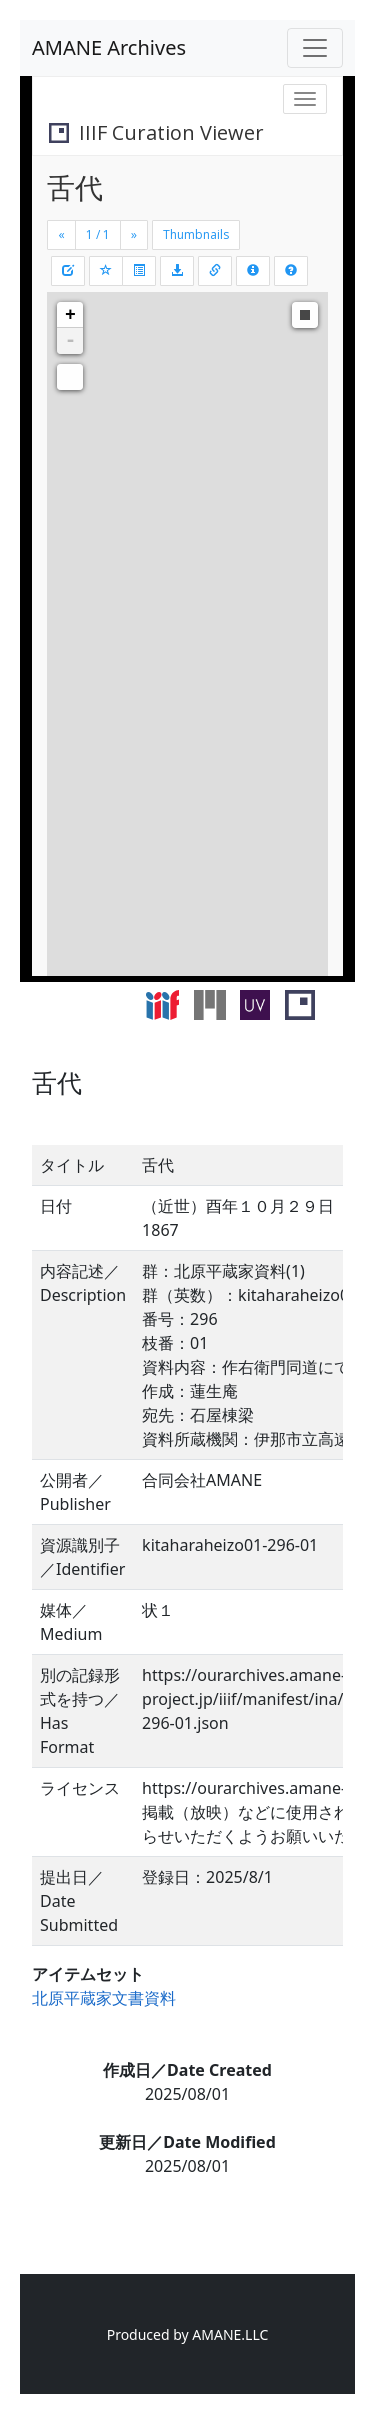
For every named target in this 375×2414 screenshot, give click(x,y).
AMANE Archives (109, 47)
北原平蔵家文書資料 (104, 1998)
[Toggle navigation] (315, 48)
